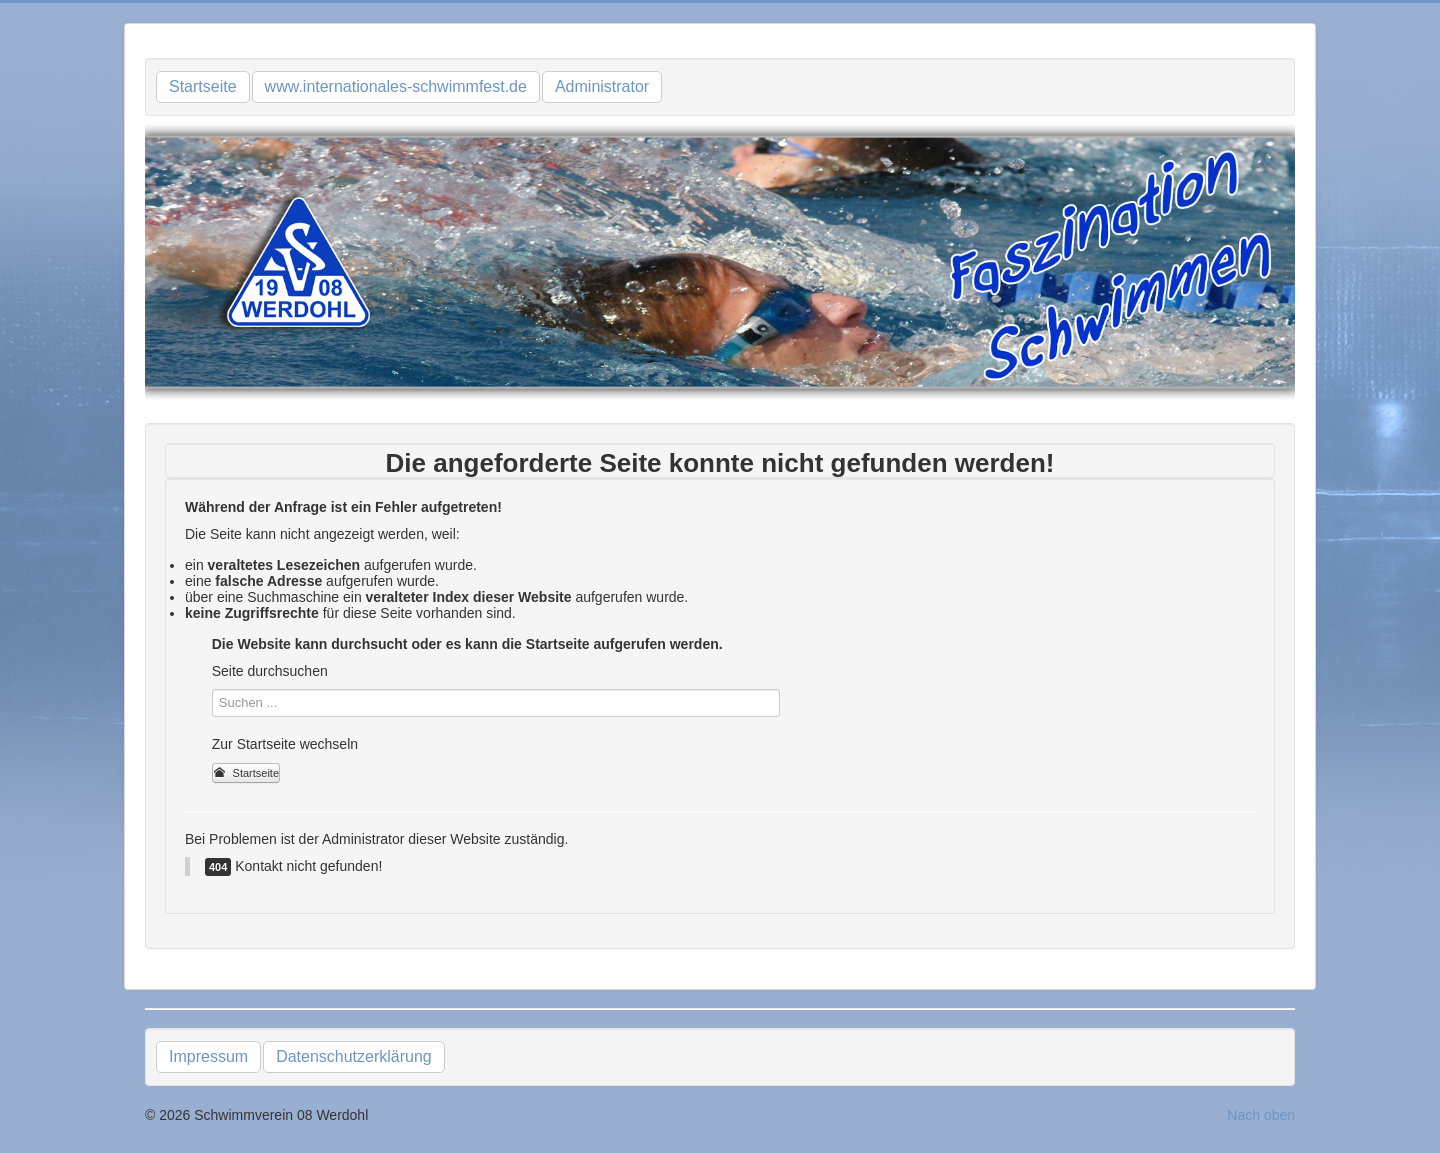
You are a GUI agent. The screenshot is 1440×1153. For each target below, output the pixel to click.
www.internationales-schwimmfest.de (396, 86)
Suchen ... (212, 689)
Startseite (203, 86)
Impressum (208, 1056)
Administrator (602, 86)
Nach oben (1261, 1115)
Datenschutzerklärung (354, 1056)
